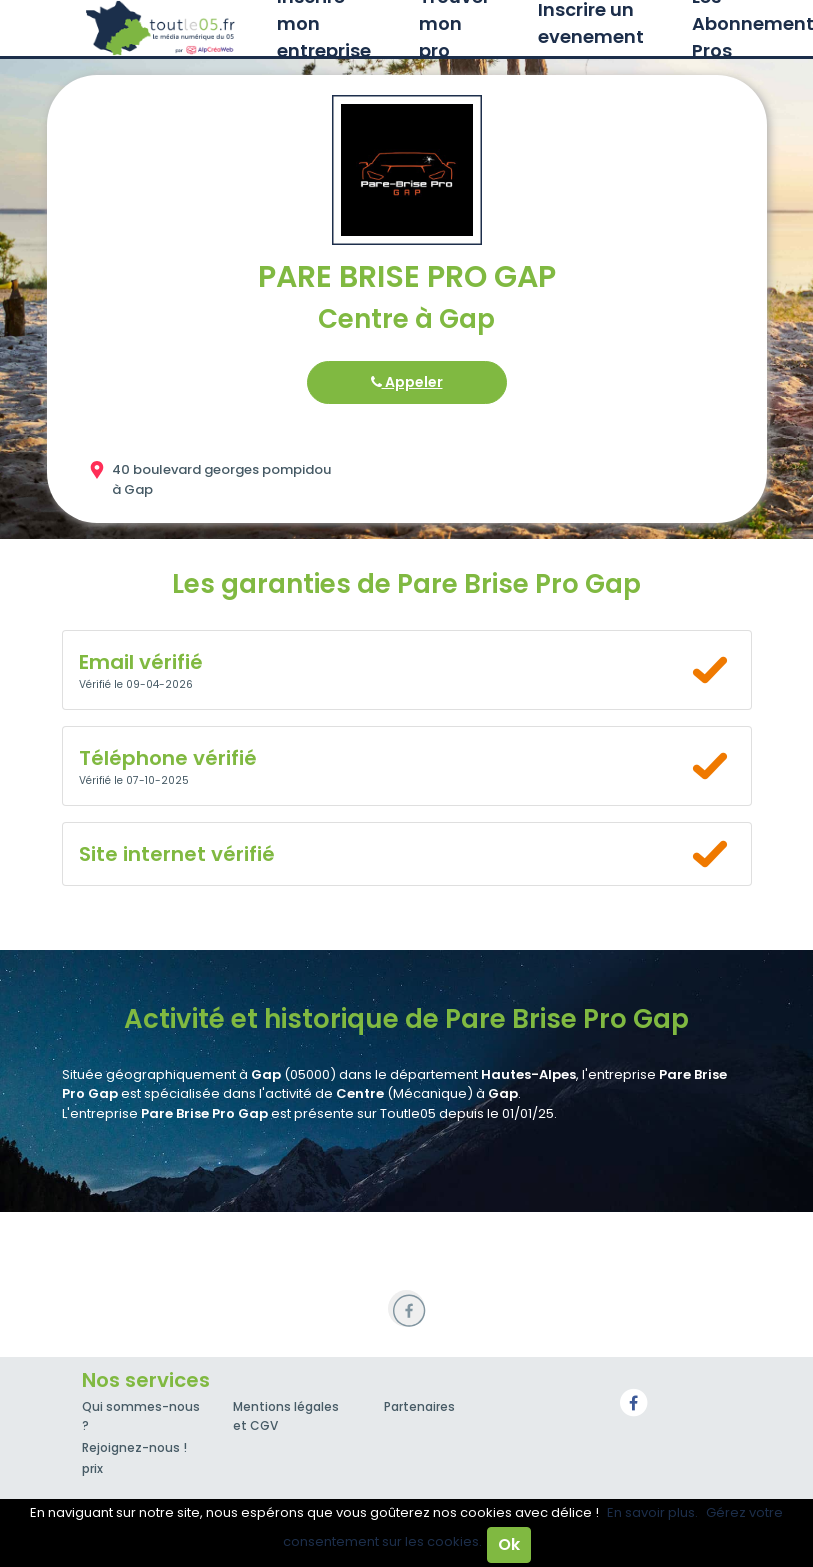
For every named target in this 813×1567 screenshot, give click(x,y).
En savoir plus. (652, 1512)
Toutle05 (162, 28)
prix (92, 1468)
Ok (509, 1544)
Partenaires (419, 1406)
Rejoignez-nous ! (134, 1447)
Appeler (407, 382)
